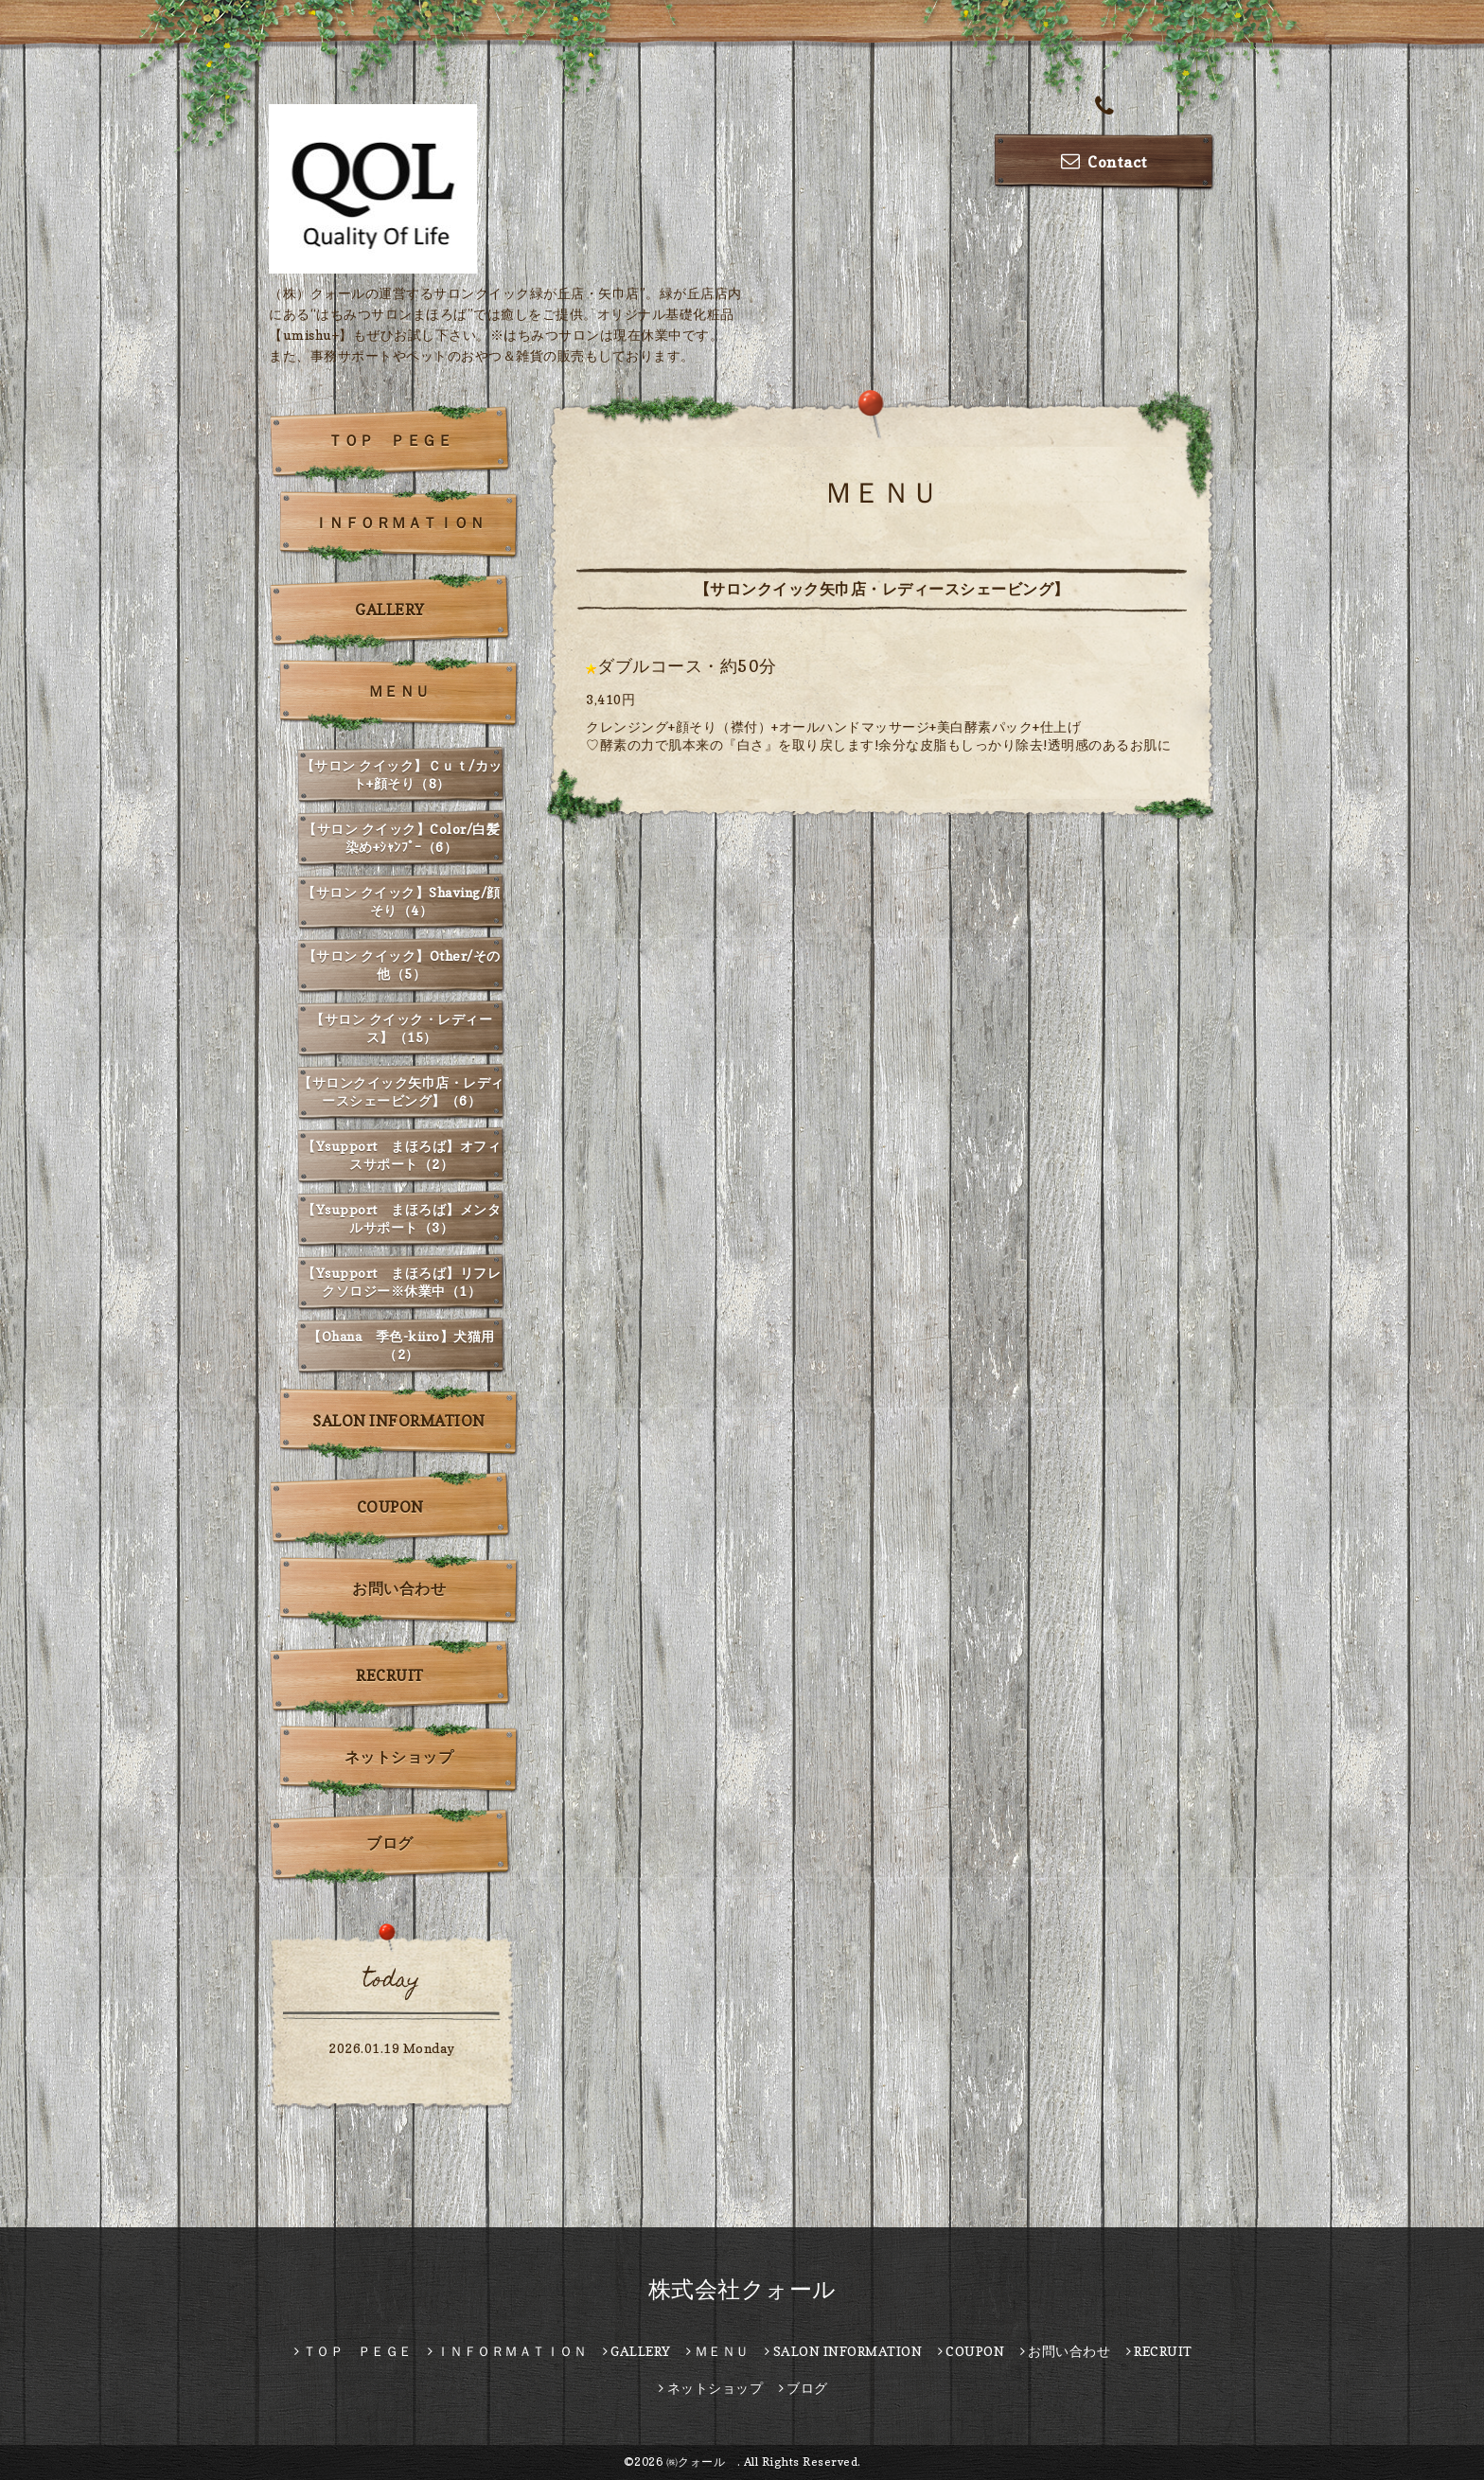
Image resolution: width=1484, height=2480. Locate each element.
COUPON (390, 1506)
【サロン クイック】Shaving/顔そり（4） (401, 901)
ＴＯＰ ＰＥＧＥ (389, 440)
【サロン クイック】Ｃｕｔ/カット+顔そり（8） (402, 774)
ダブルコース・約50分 (687, 666)
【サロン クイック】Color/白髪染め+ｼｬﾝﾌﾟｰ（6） (401, 838)
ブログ (390, 1842)
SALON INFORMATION (399, 1420)
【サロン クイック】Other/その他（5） (402, 965)
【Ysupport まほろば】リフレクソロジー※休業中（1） (401, 1282)
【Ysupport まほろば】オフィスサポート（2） (401, 1155)
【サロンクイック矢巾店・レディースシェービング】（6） (401, 1091)
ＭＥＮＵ (399, 691)
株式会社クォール (742, 2289)
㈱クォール (701, 2461)
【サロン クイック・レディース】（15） (401, 1028)
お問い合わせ (399, 1588)
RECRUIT (390, 1675)
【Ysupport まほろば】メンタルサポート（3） (401, 1218)
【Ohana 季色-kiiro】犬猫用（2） (401, 1345)
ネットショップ (399, 1756)
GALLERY (390, 609)
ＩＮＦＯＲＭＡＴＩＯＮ (399, 522)
